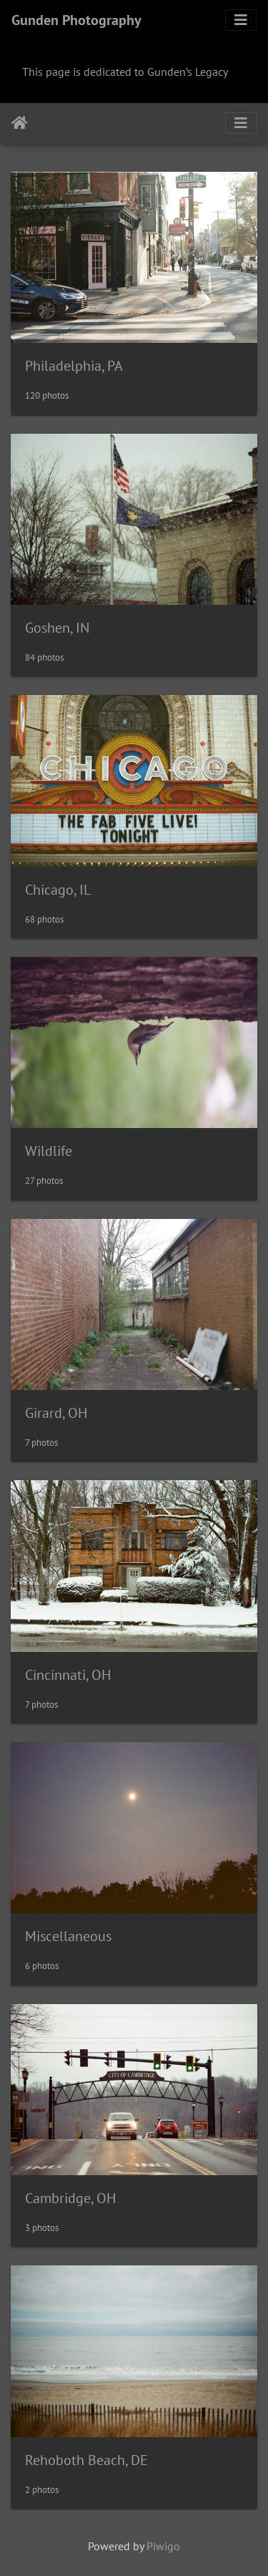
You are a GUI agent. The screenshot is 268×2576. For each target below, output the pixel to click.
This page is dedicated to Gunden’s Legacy (125, 71)
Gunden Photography (76, 20)
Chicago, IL (58, 889)
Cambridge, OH (70, 2198)
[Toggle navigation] (241, 20)
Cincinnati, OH (68, 1675)
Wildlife (48, 1151)
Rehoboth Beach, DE (86, 2460)
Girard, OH (56, 1413)
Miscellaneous (68, 1936)
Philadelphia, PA (74, 365)
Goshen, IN (57, 627)
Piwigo (163, 2546)
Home (19, 123)
